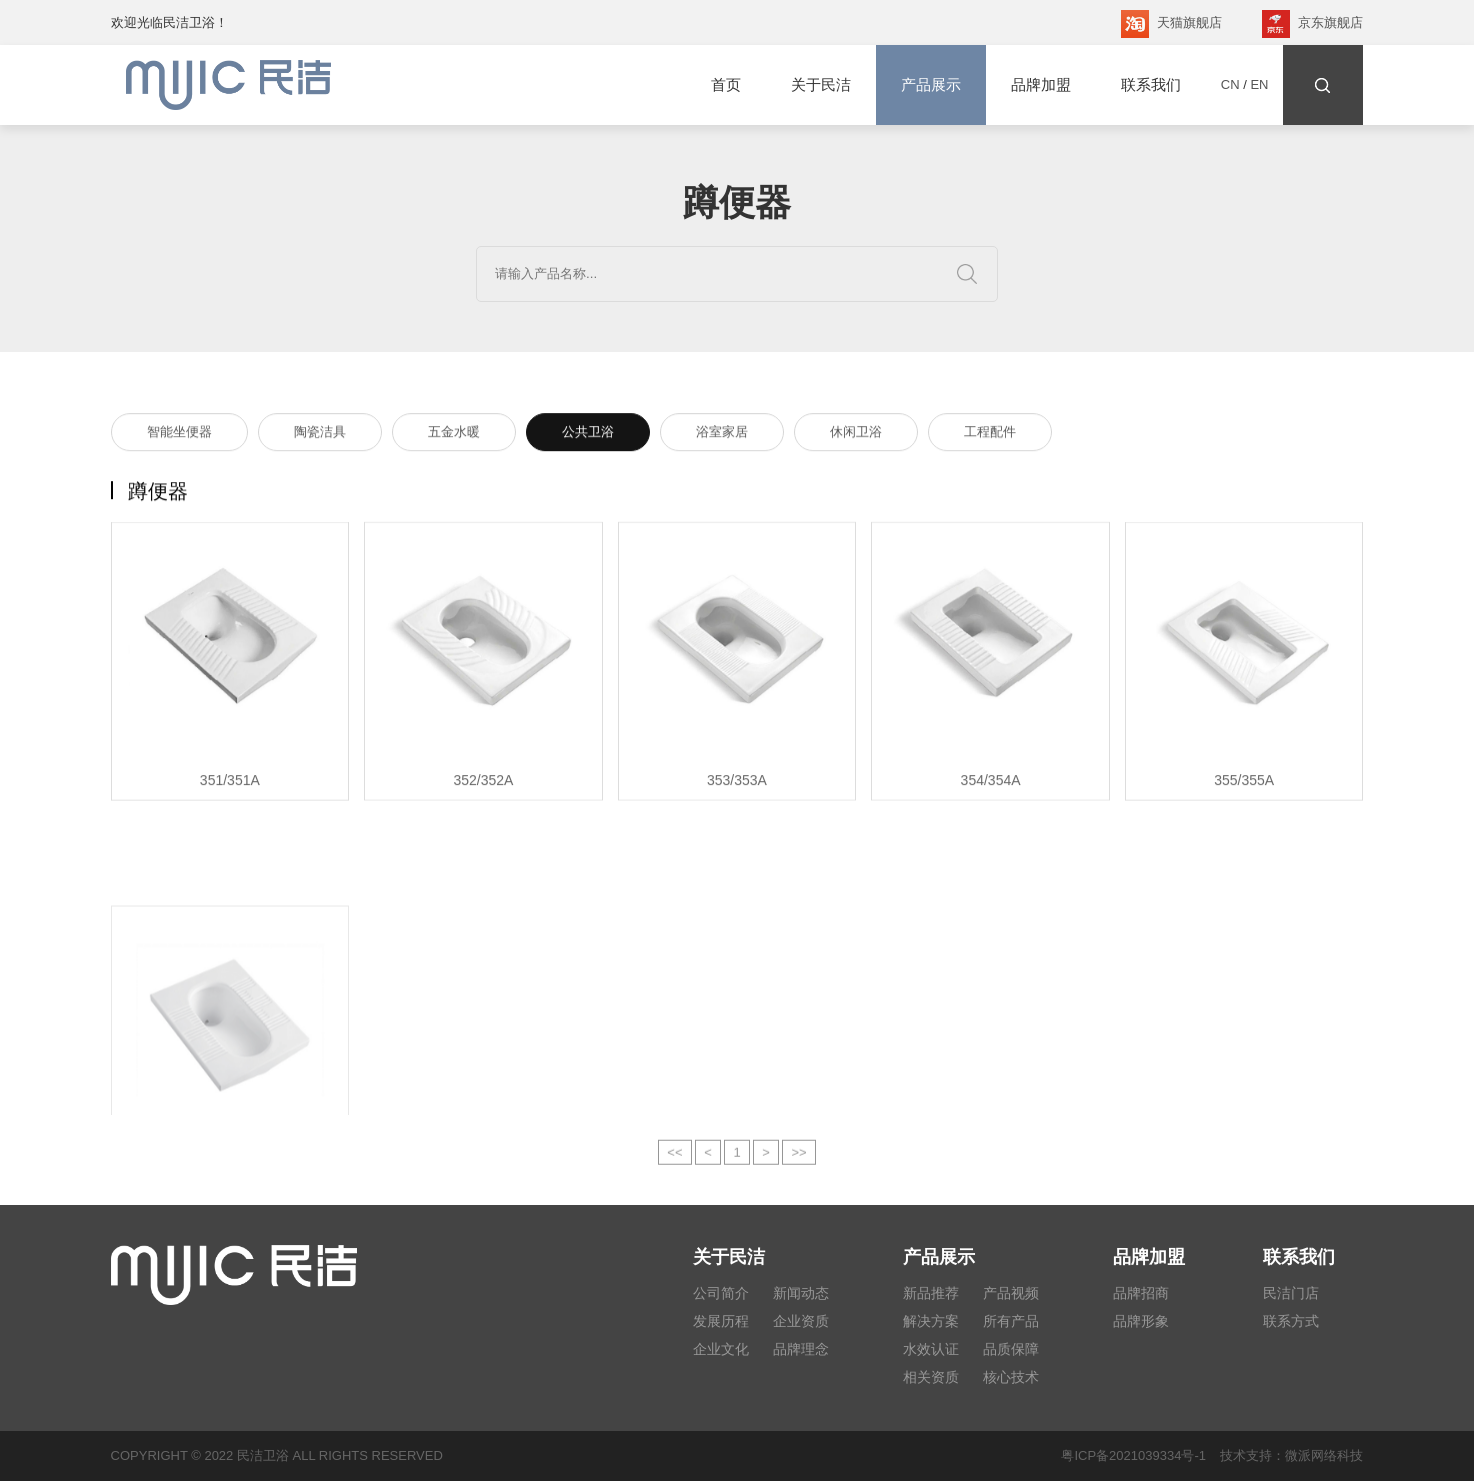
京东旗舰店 (1312, 24)
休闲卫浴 (856, 434)
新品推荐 (931, 1293)
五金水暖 (454, 434)
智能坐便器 (179, 434)
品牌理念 (801, 1349)
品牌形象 (1141, 1321)
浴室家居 (722, 434)
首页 (726, 84)
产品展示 (931, 85)
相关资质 (931, 1377)
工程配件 (990, 434)
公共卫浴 (588, 434)
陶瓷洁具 (320, 434)
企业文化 (721, 1349)
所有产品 (1011, 1321)
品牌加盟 (1041, 84)
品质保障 (1011, 1349)
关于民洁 (821, 84)
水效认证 (931, 1349)
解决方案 (931, 1321)
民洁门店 (1291, 1293)
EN (1259, 84)
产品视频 (1011, 1293)
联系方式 (1291, 1321)
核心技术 (1011, 1377)
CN (1230, 84)
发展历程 (721, 1321)
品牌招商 (1141, 1293)
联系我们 (1151, 84)
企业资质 (801, 1321)
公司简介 (721, 1293)
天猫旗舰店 (1171, 24)
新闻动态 (801, 1293)
